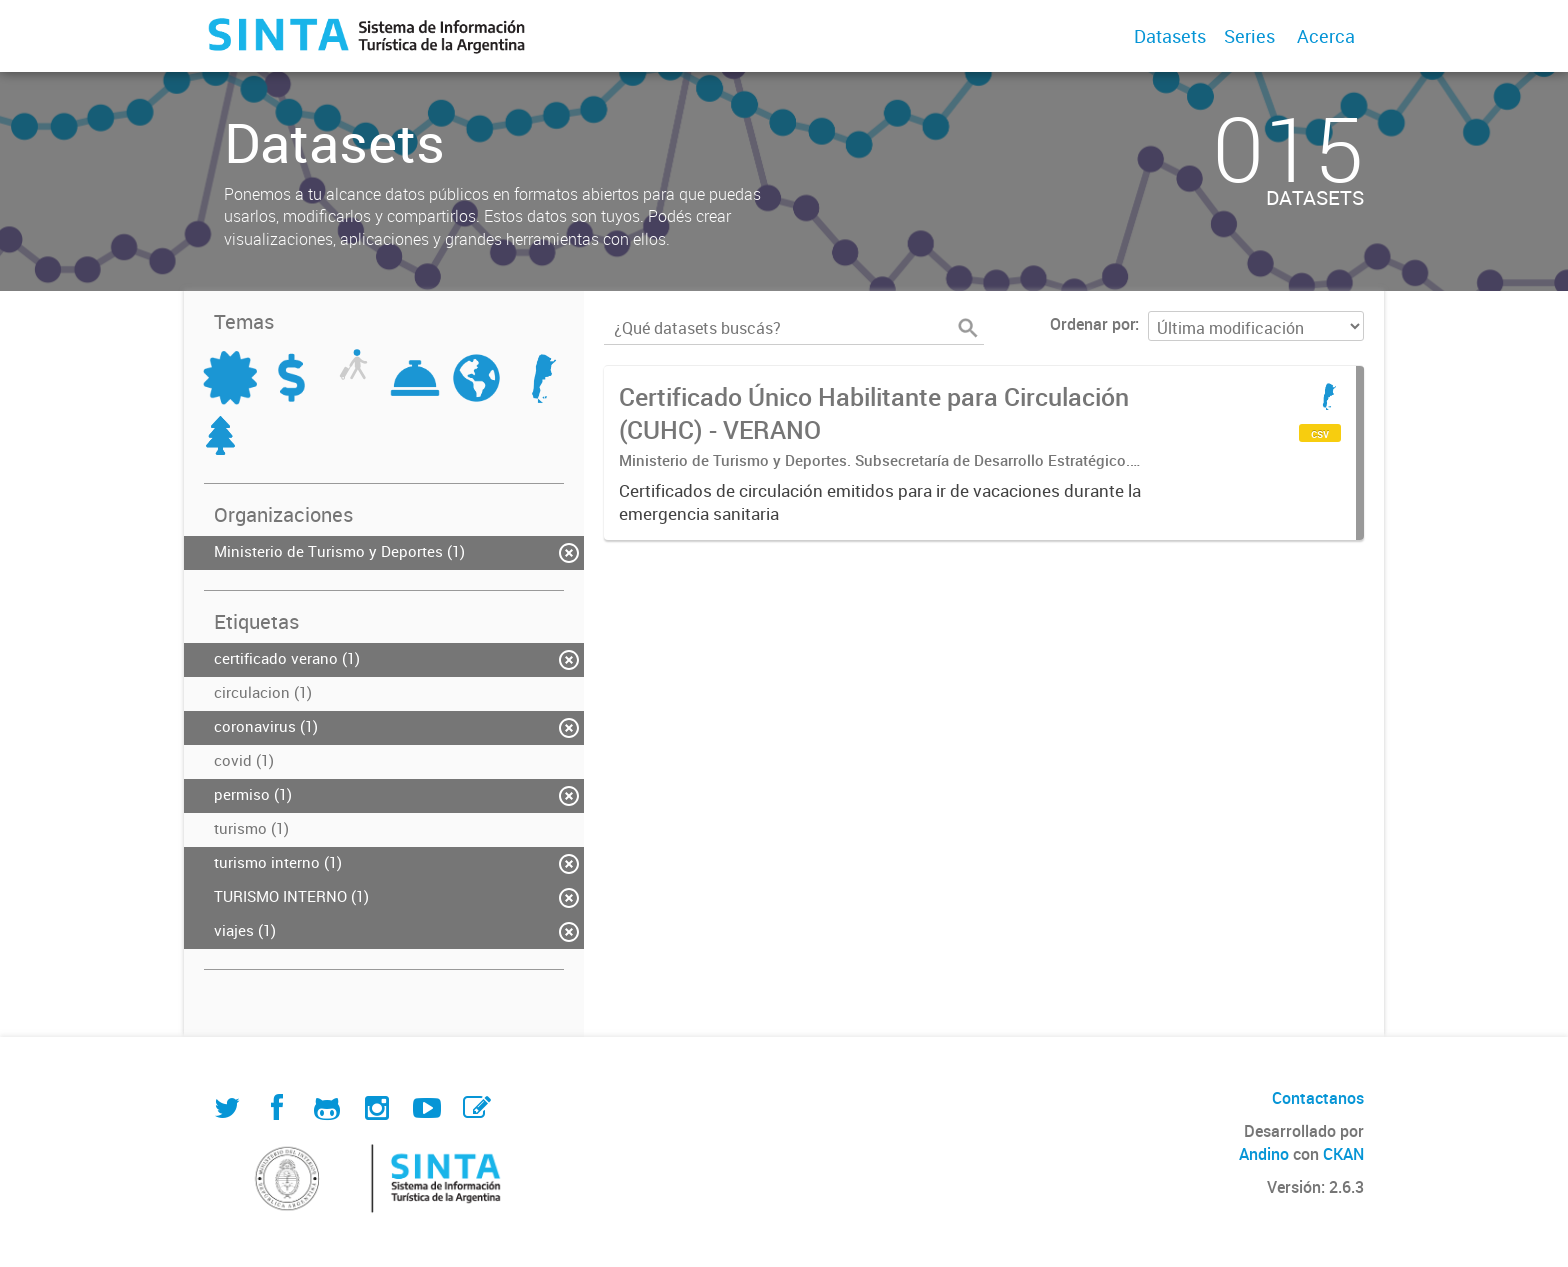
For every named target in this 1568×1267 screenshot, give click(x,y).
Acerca (1326, 36)
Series (1249, 36)
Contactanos (1318, 1098)
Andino (1264, 1154)
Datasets (1170, 36)
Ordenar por (1092, 324)
